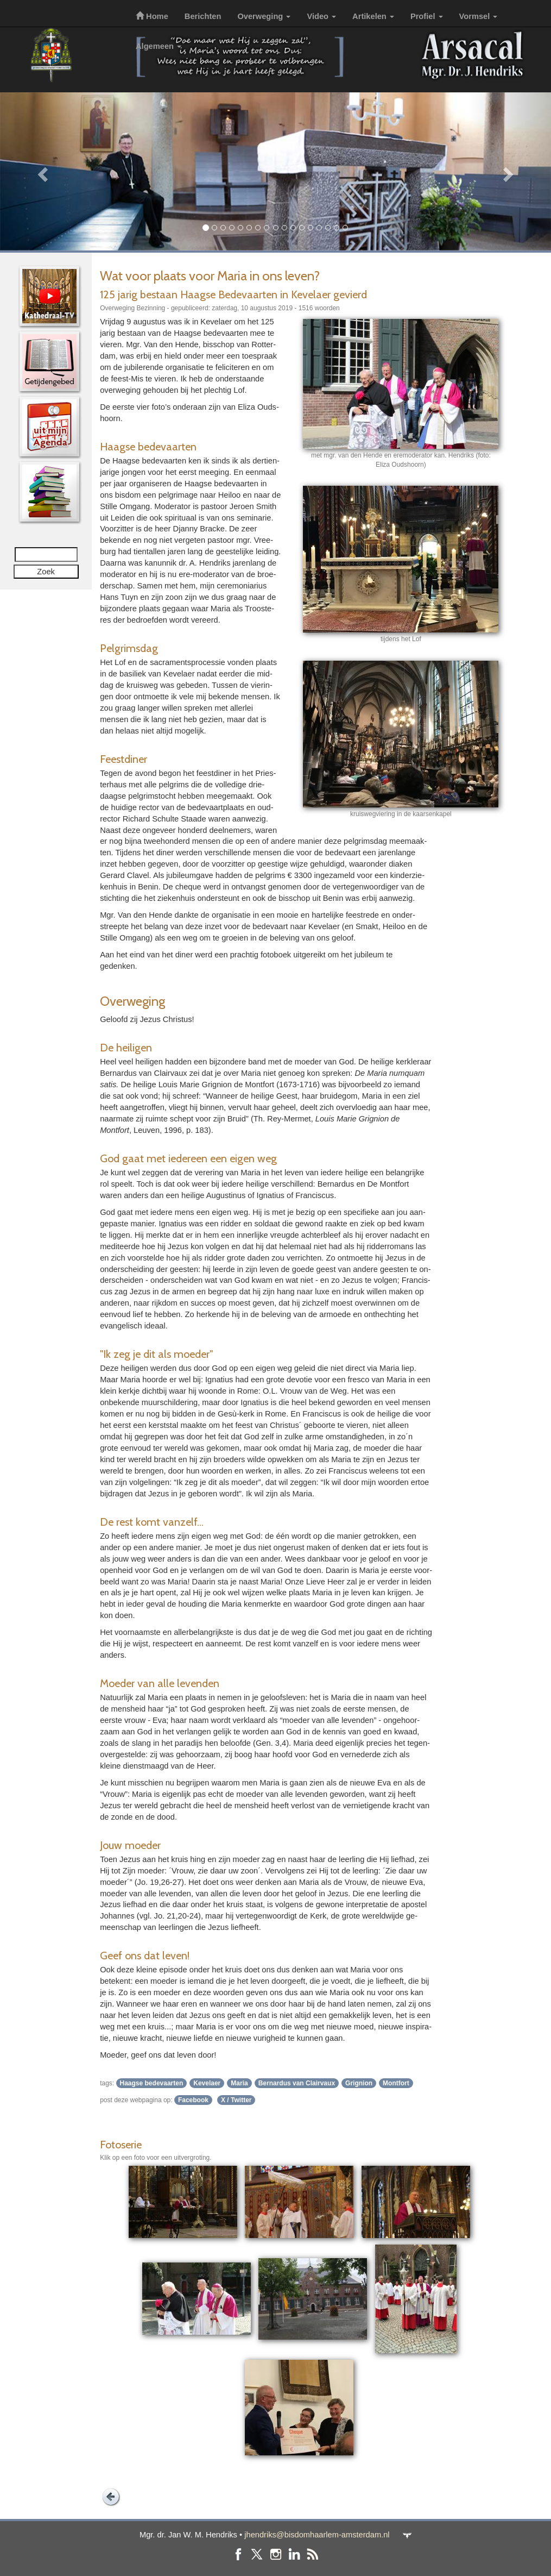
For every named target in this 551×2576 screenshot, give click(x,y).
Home (152, 16)
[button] (41, 171)
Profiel (426, 16)
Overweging (263, 16)
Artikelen (373, 16)
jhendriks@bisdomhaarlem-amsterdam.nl (316, 2534)
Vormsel (478, 16)
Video (321, 16)
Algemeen (158, 46)
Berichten (203, 16)
